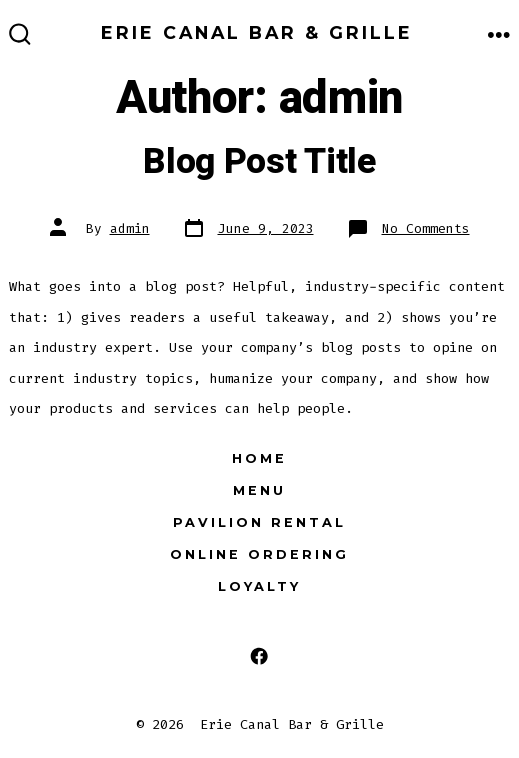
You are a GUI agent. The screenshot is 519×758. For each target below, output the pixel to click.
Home (259, 458)
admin (130, 228)
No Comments (426, 228)
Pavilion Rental (259, 522)
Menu (259, 490)
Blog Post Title (259, 162)
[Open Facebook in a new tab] (259, 655)
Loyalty (259, 586)
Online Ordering (259, 554)
